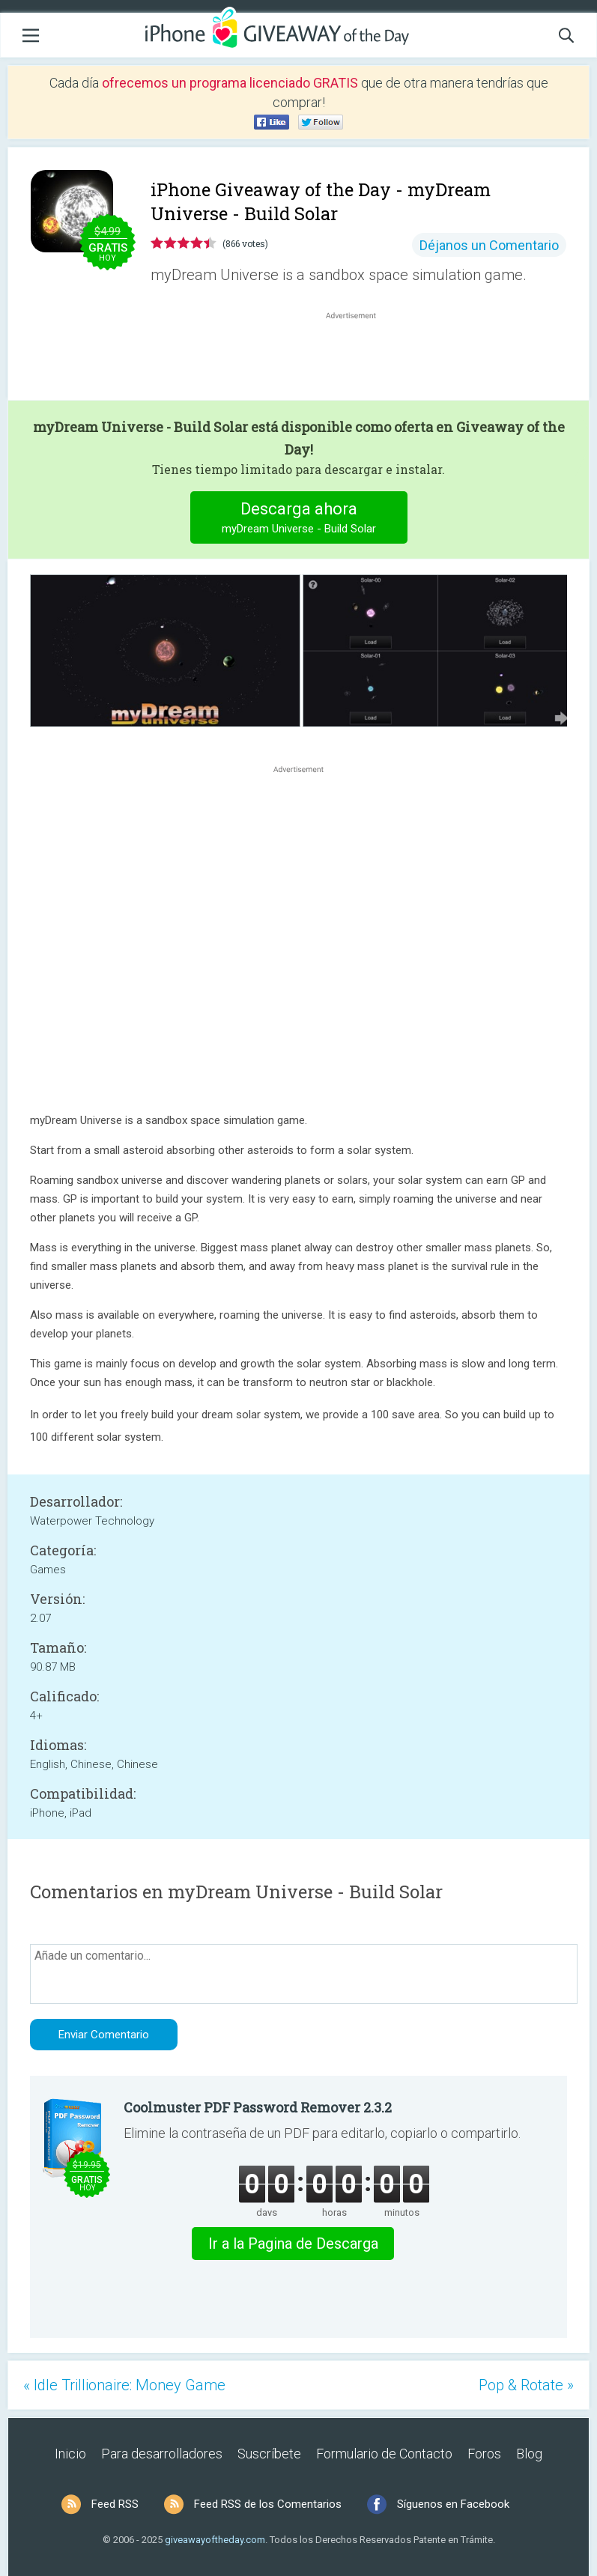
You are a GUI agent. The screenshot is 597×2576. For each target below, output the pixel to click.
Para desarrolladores (161, 2453)
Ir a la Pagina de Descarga (293, 2244)
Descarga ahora (298, 519)
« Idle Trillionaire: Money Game (124, 2385)
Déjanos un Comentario (489, 245)
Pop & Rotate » (526, 2385)
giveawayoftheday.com (215, 2539)
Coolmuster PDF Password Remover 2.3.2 (258, 2107)
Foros (484, 2453)
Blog (529, 2453)
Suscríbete (269, 2453)
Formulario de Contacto (384, 2453)
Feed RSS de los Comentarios (268, 2504)
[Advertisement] (358, 358)
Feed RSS (115, 2504)
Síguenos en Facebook (453, 2504)
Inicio (70, 2453)
